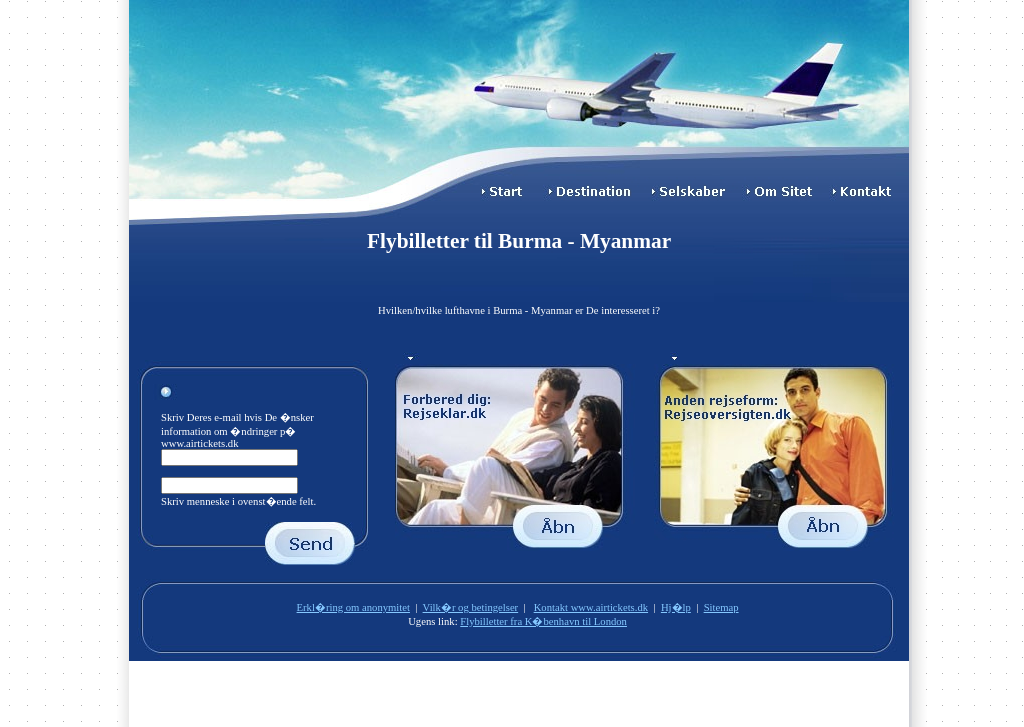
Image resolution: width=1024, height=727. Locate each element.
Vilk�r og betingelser (471, 607)
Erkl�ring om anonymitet (353, 607)
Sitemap (721, 607)
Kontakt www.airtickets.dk (591, 607)
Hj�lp (676, 607)
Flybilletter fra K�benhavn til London (543, 621)
